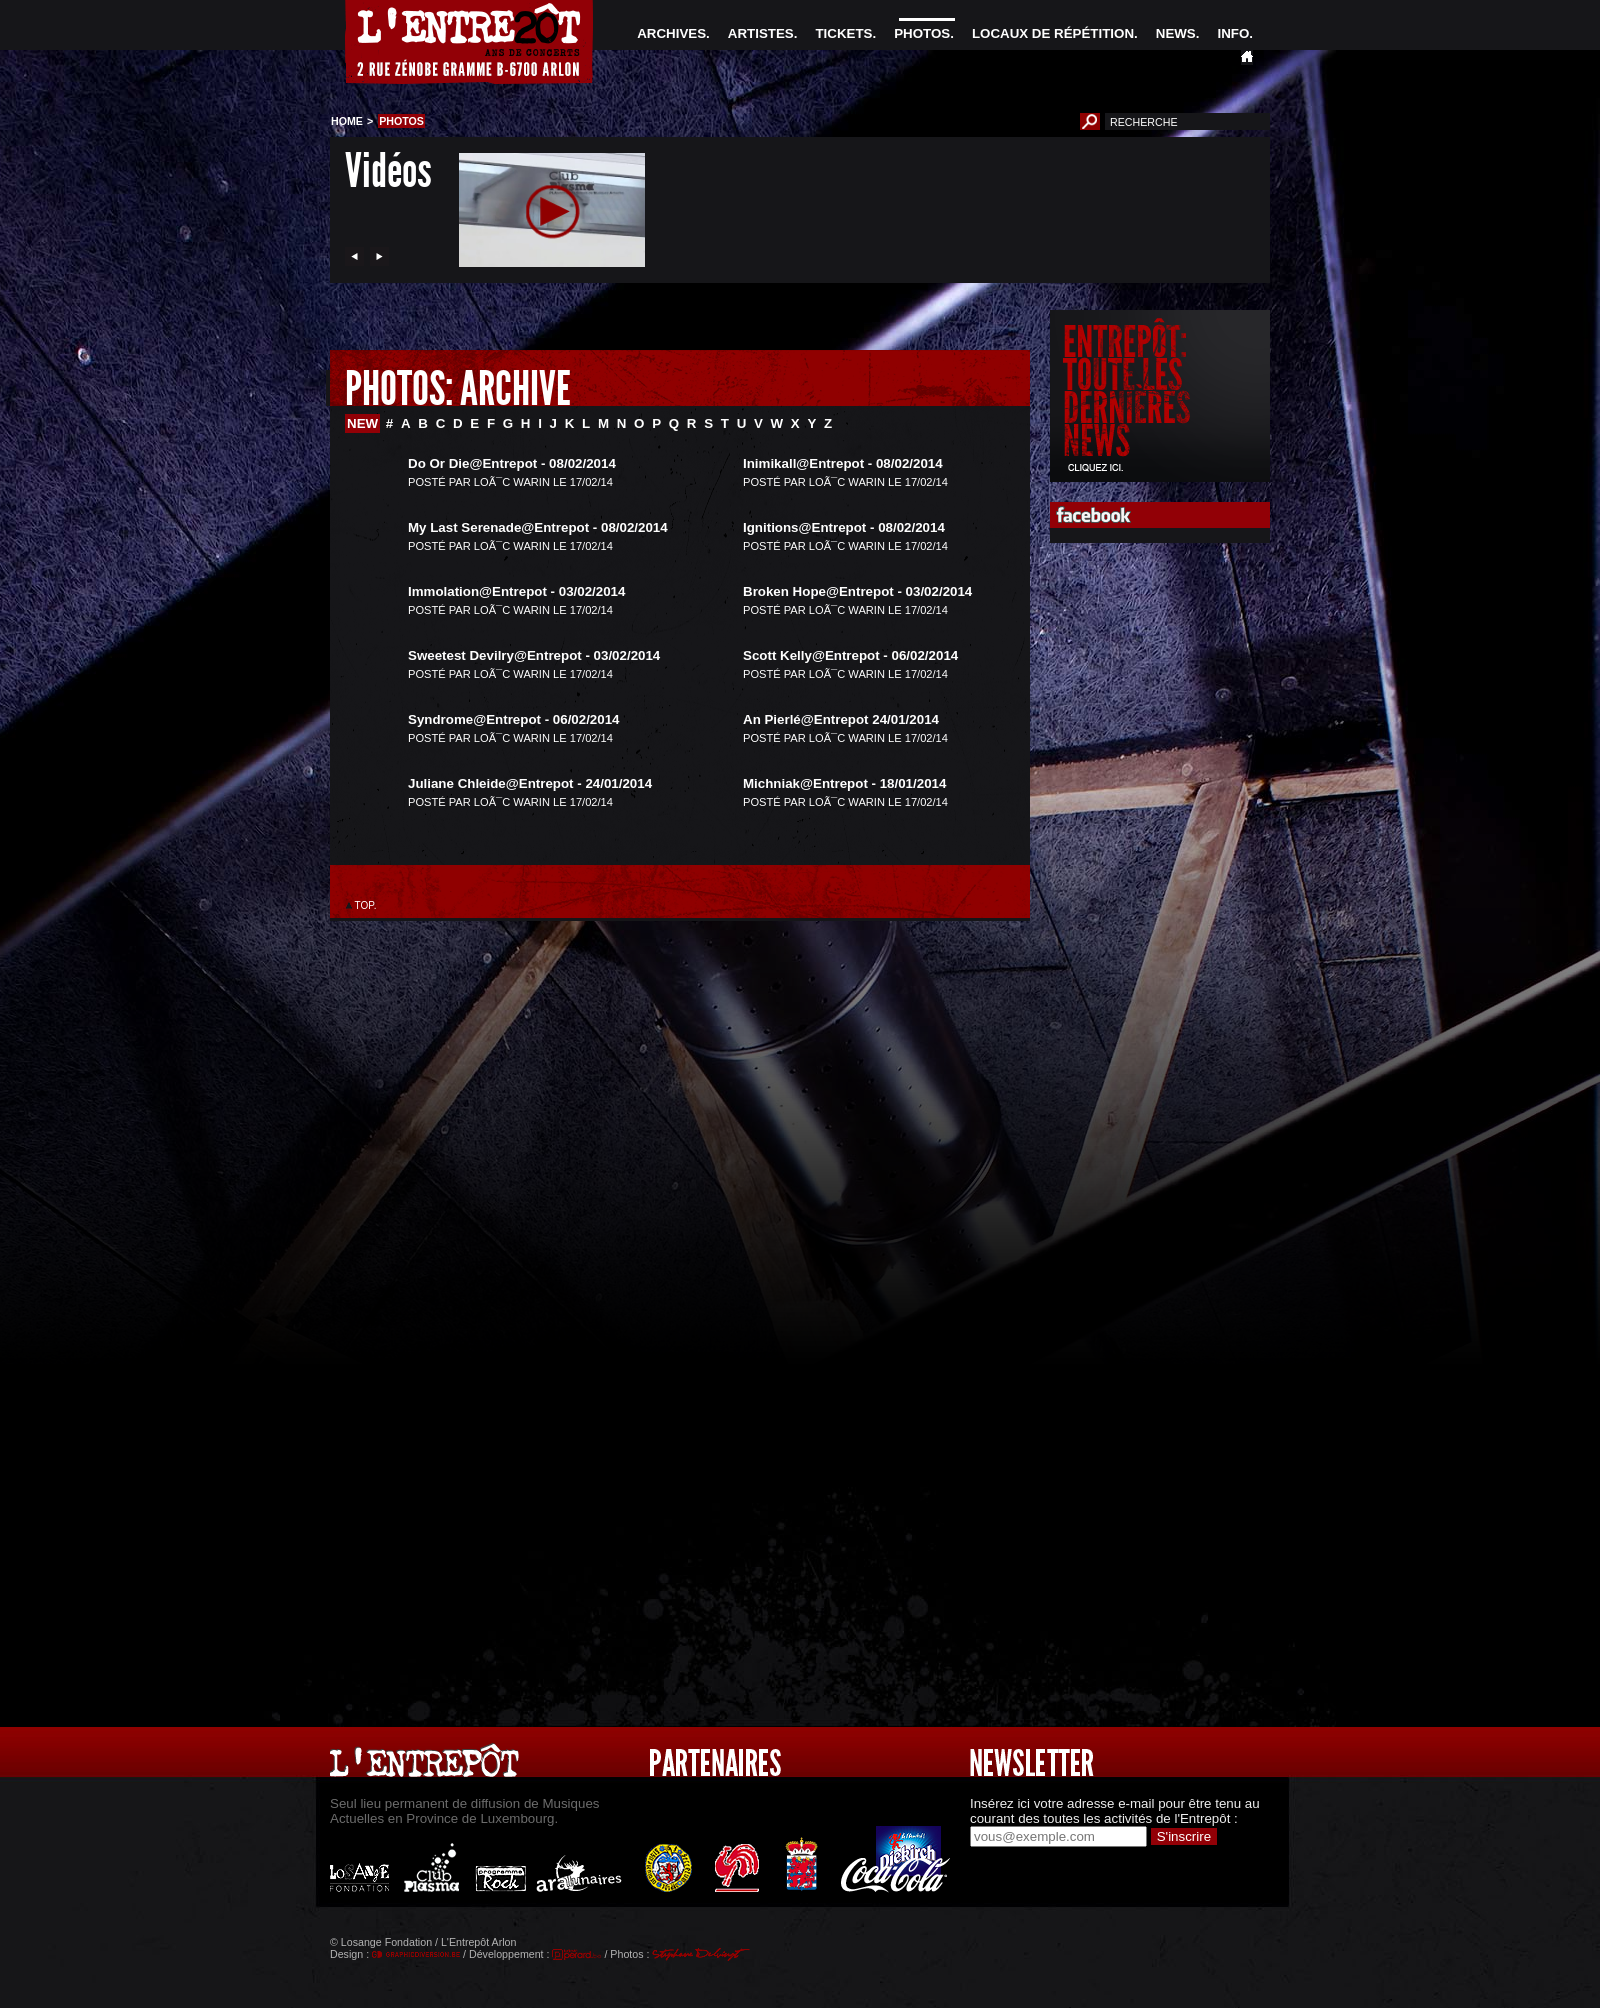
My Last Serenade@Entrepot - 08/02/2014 (538, 527)
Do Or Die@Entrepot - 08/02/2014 (512, 463)
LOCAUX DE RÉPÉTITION (1053, 33)
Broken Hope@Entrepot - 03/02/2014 (857, 591)
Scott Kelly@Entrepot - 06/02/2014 (850, 655)
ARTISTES (761, 33)
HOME (347, 121)
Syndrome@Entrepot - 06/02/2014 (514, 719)
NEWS (1176, 33)
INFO (1233, 33)
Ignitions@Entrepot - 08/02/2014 (844, 527)
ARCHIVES (671, 33)
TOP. (365, 905)
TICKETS (843, 33)
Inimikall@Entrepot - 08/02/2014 (843, 463)
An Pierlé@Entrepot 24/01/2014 (841, 719)
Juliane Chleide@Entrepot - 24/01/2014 (530, 783)
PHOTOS (922, 33)
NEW (362, 423)
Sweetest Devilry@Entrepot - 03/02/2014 (534, 655)
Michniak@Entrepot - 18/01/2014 (844, 783)
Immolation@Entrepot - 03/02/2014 (516, 591)
